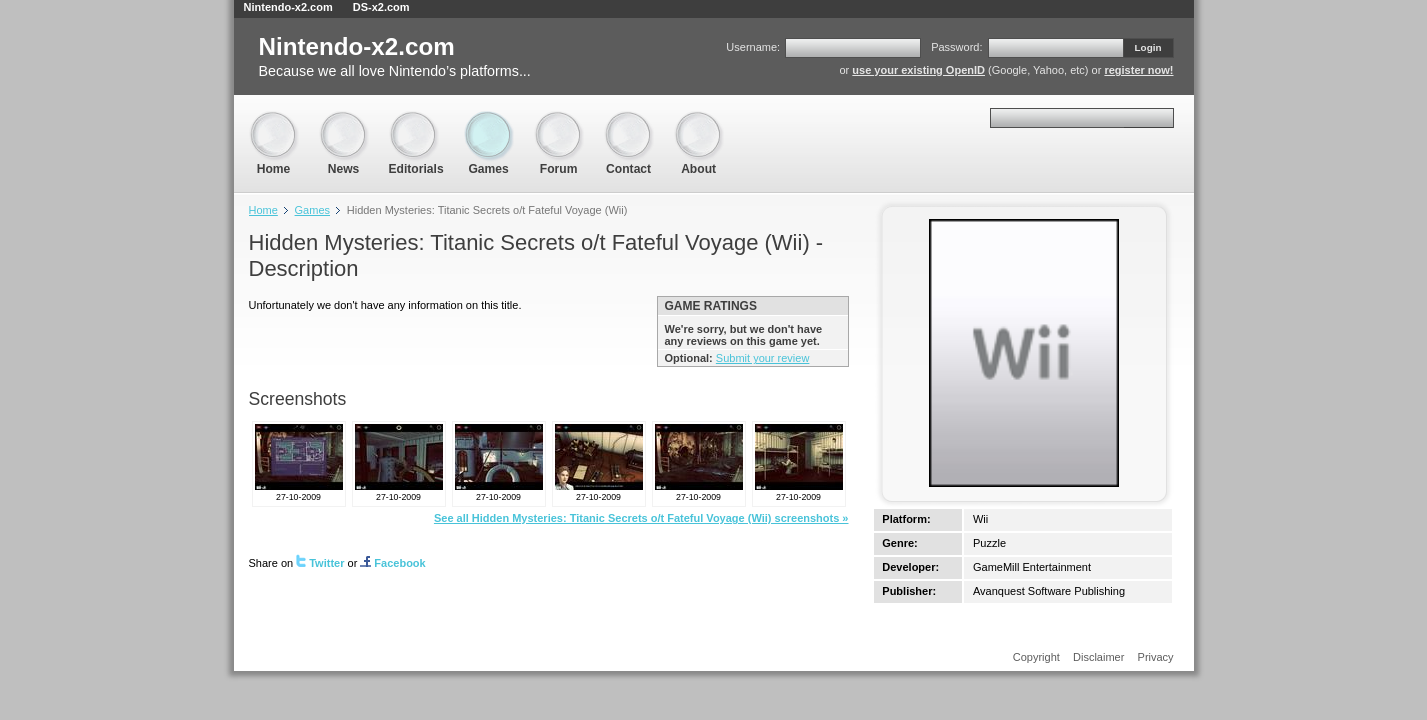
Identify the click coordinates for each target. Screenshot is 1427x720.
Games (489, 120)
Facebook (392, 563)
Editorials (416, 120)
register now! (1138, 70)
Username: (753, 47)
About (699, 120)
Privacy (1156, 657)
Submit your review (763, 358)
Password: (956, 47)
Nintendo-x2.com (288, 7)
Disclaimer (1098, 657)
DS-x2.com (381, 7)
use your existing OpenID (918, 70)
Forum (559, 120)
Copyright (1036, 657)
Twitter (320, 563)
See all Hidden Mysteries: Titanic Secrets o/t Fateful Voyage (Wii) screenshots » (641, 518)
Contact (629, 120)
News (344, 120)
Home (274, 120)
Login (1148, 47)
